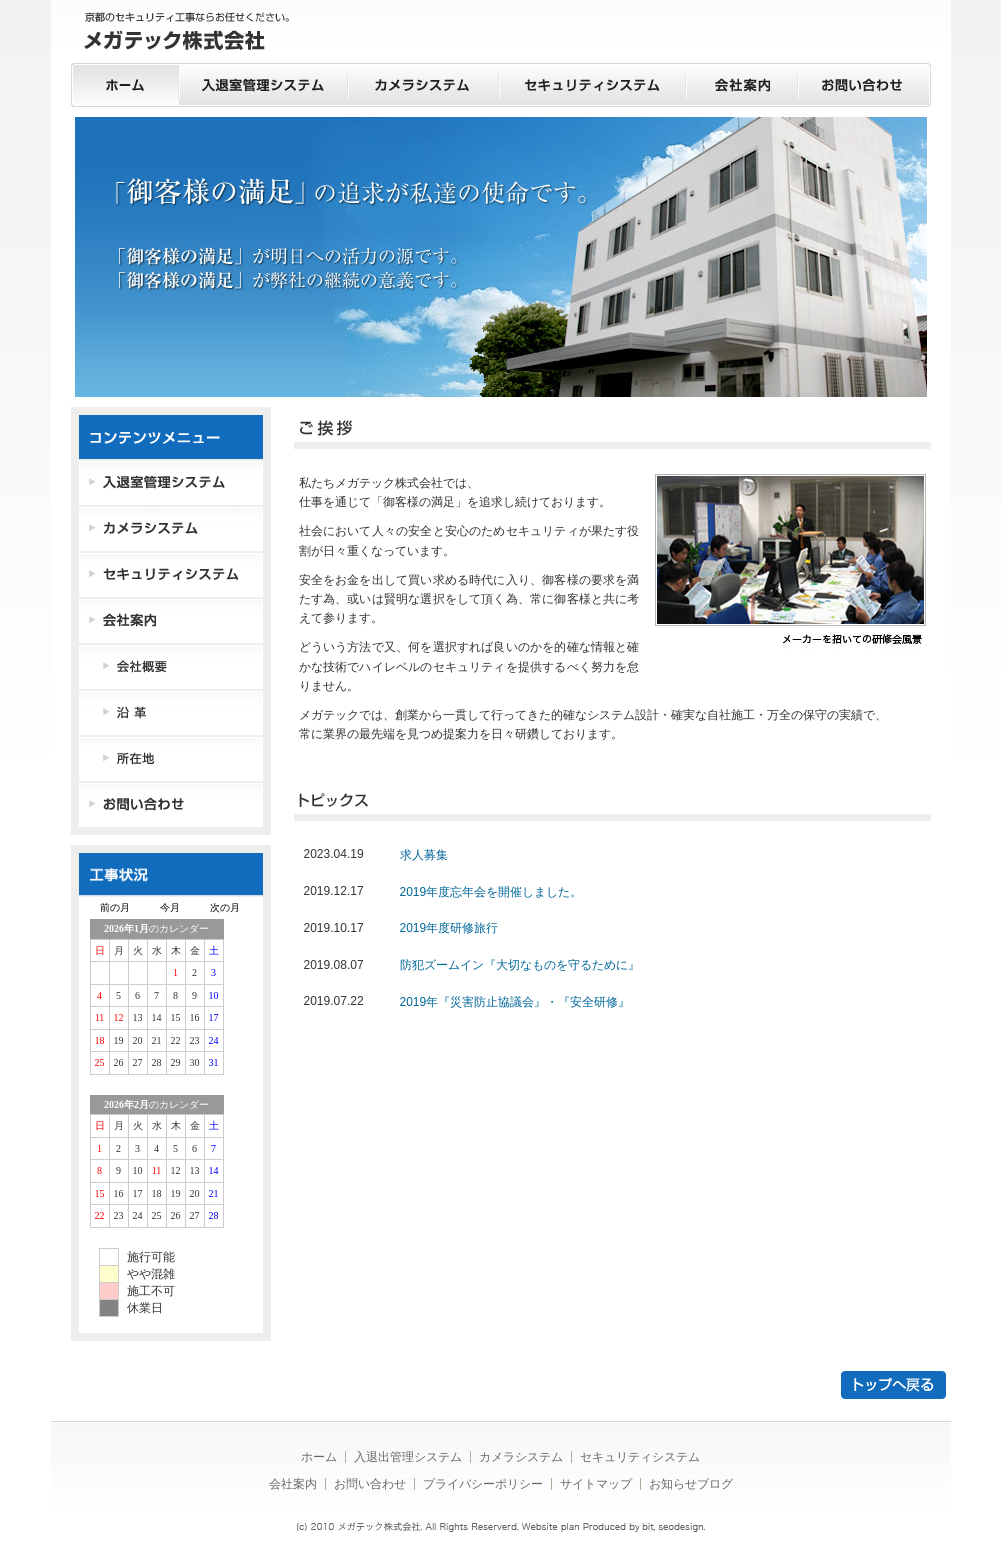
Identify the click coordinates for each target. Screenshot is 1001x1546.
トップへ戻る (893, 1385)
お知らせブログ (691, 1484)
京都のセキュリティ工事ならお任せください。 (187, 33)
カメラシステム (423, 85)
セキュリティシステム (592, 85)
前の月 (115, 907)
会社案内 (742, 85)
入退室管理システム (263, 85)
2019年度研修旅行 (449, 928)
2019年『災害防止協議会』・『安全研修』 (515, 1002)
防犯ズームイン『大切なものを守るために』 (520, 965)
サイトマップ (596, 1484)
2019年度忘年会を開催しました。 (491, 892)
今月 (170, 907)
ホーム (125, 85)
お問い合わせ (864, 85)
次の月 (225, 907)
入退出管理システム (408, 1457)
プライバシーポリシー (483, 1484)
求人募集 (424, 855)
